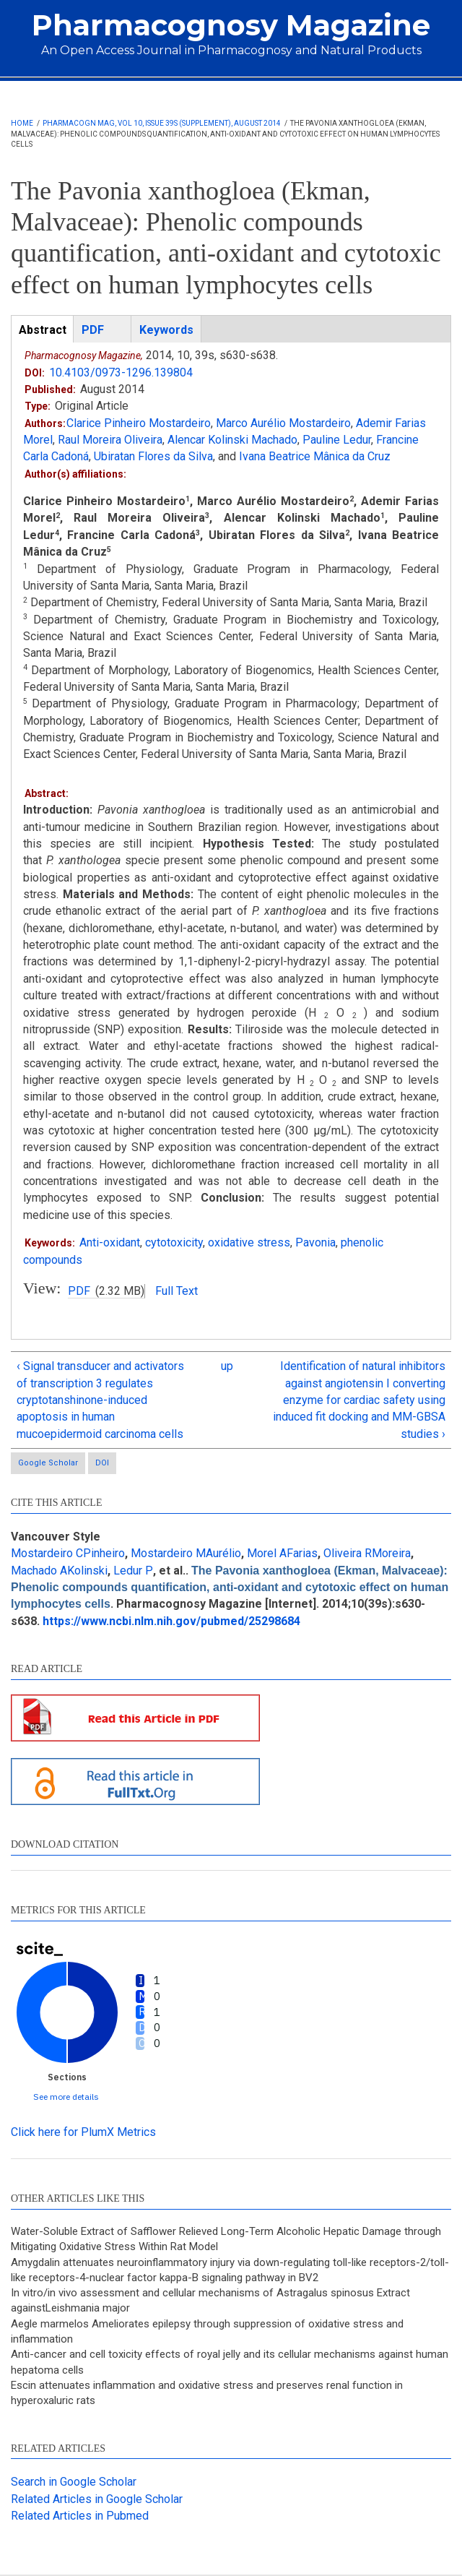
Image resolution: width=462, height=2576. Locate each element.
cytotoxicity (174, 1242)
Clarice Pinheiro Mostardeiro (138, 423)
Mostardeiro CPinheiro (68, 1553)
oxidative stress (249, 1242)
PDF (79, 1291)
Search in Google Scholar (73, 2482)
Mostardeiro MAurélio (186, 1553)
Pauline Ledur (336, 440)
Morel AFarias (282, 1553)
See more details (66, 2096)
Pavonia (315, 1242)
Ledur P (133, 1570)
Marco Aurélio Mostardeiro (283, 423)
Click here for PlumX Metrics (83, 2132)
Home (22, 123)
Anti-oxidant (109, 1242)
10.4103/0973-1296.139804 (121, 372)
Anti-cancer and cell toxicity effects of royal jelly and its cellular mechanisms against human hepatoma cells (229, 2362)
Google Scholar (48, 1463)
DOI (102, 1463)
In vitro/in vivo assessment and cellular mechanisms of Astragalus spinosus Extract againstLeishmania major (210, 2300)
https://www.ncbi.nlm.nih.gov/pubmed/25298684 (171, 1621)
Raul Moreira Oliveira (110, 440)
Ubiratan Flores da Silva (153, 456)
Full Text (176, 1291)
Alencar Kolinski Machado (232, 440)
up (227, 1366)
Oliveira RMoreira (367, 1553)
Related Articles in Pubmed (80, 2516)
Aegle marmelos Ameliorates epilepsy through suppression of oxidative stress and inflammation (207, 2331)
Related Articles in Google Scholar (97, 2499)
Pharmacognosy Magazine (231, 25)
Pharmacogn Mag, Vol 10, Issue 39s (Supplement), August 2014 (162, 123)
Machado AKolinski (59, 1570)
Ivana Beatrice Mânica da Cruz (315, 456)
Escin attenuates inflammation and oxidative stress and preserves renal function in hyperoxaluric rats (207, 2393)
